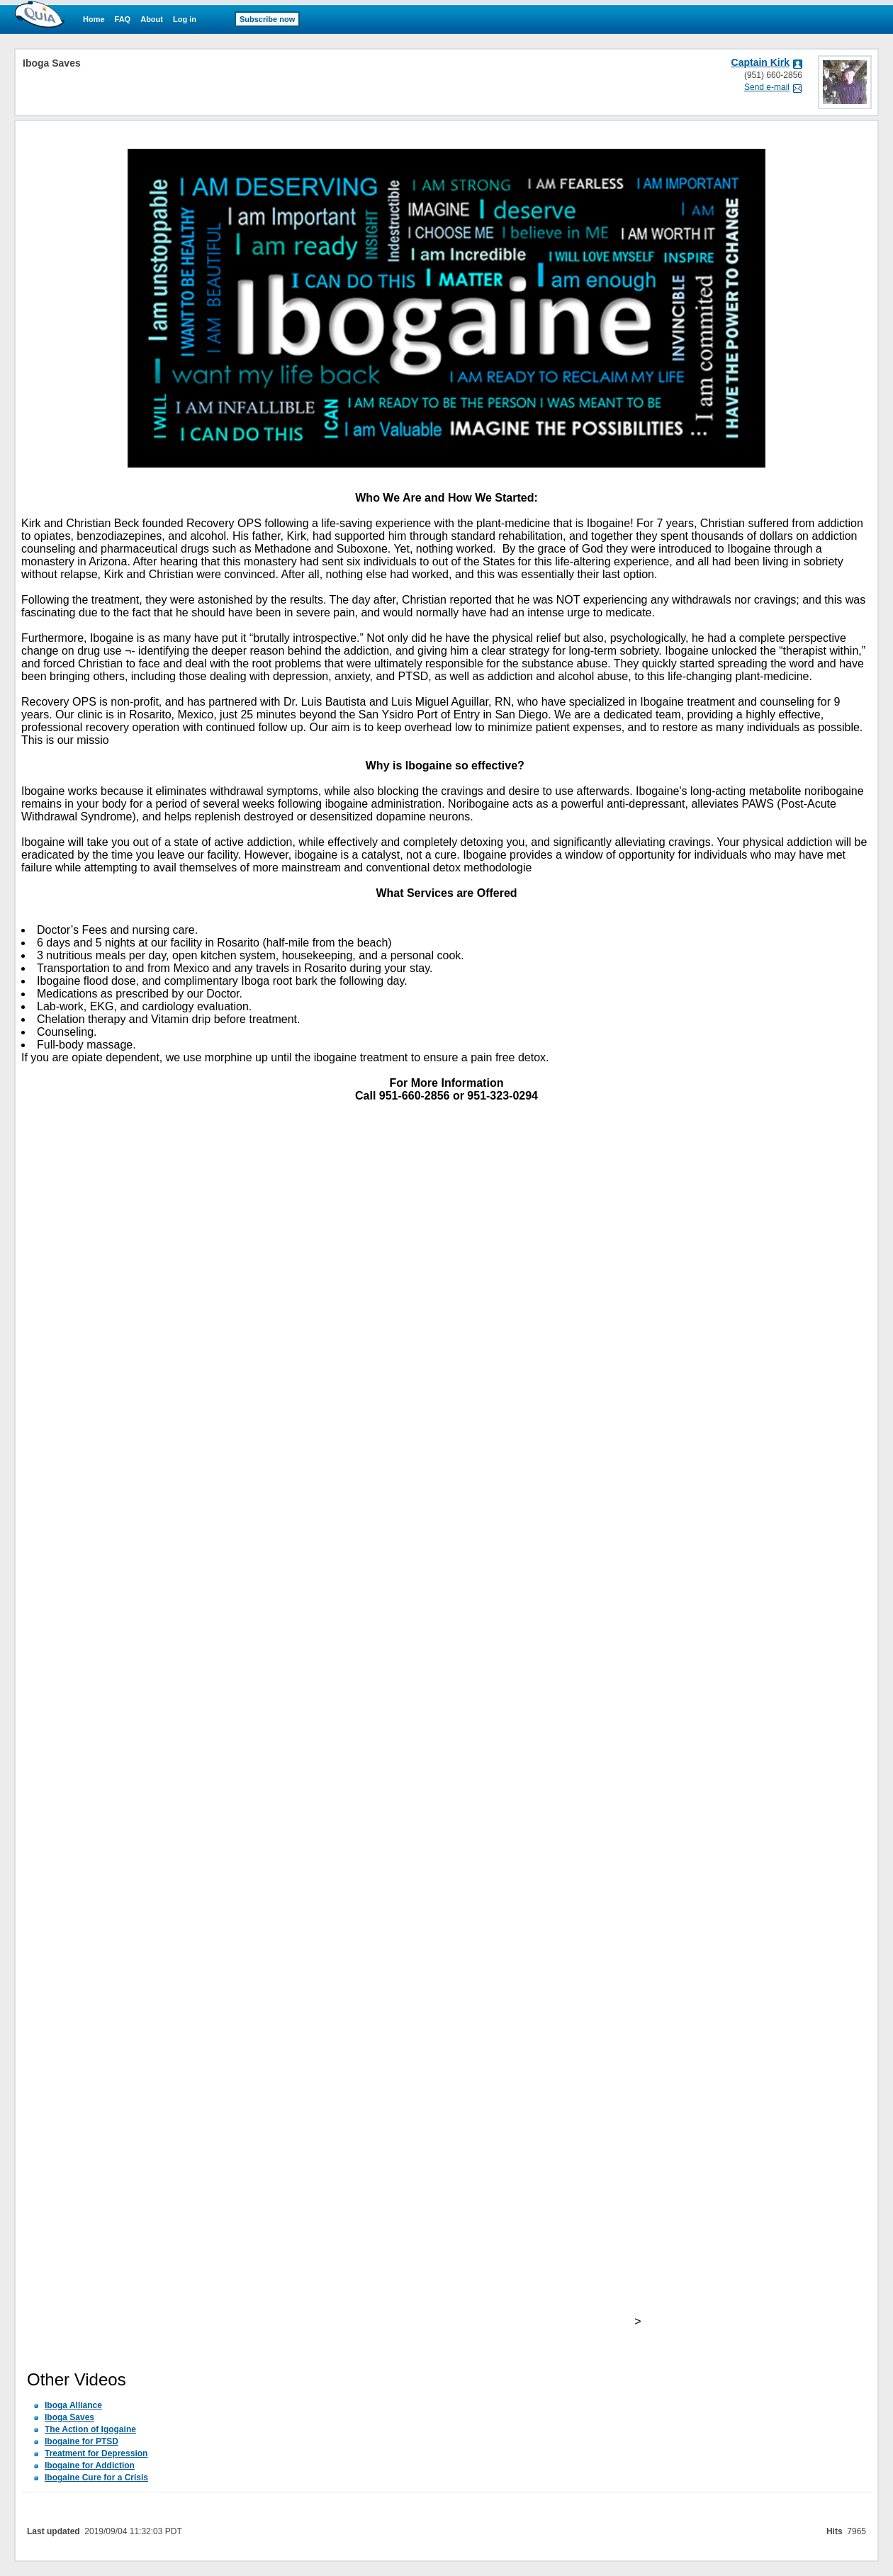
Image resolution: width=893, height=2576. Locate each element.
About (151, 19)
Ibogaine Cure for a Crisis (96, 2477)
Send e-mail (767, 87)
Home (94, 19)
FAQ (123, 19)
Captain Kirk (760, 62)
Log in (184, 19)
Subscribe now (267, 19)
